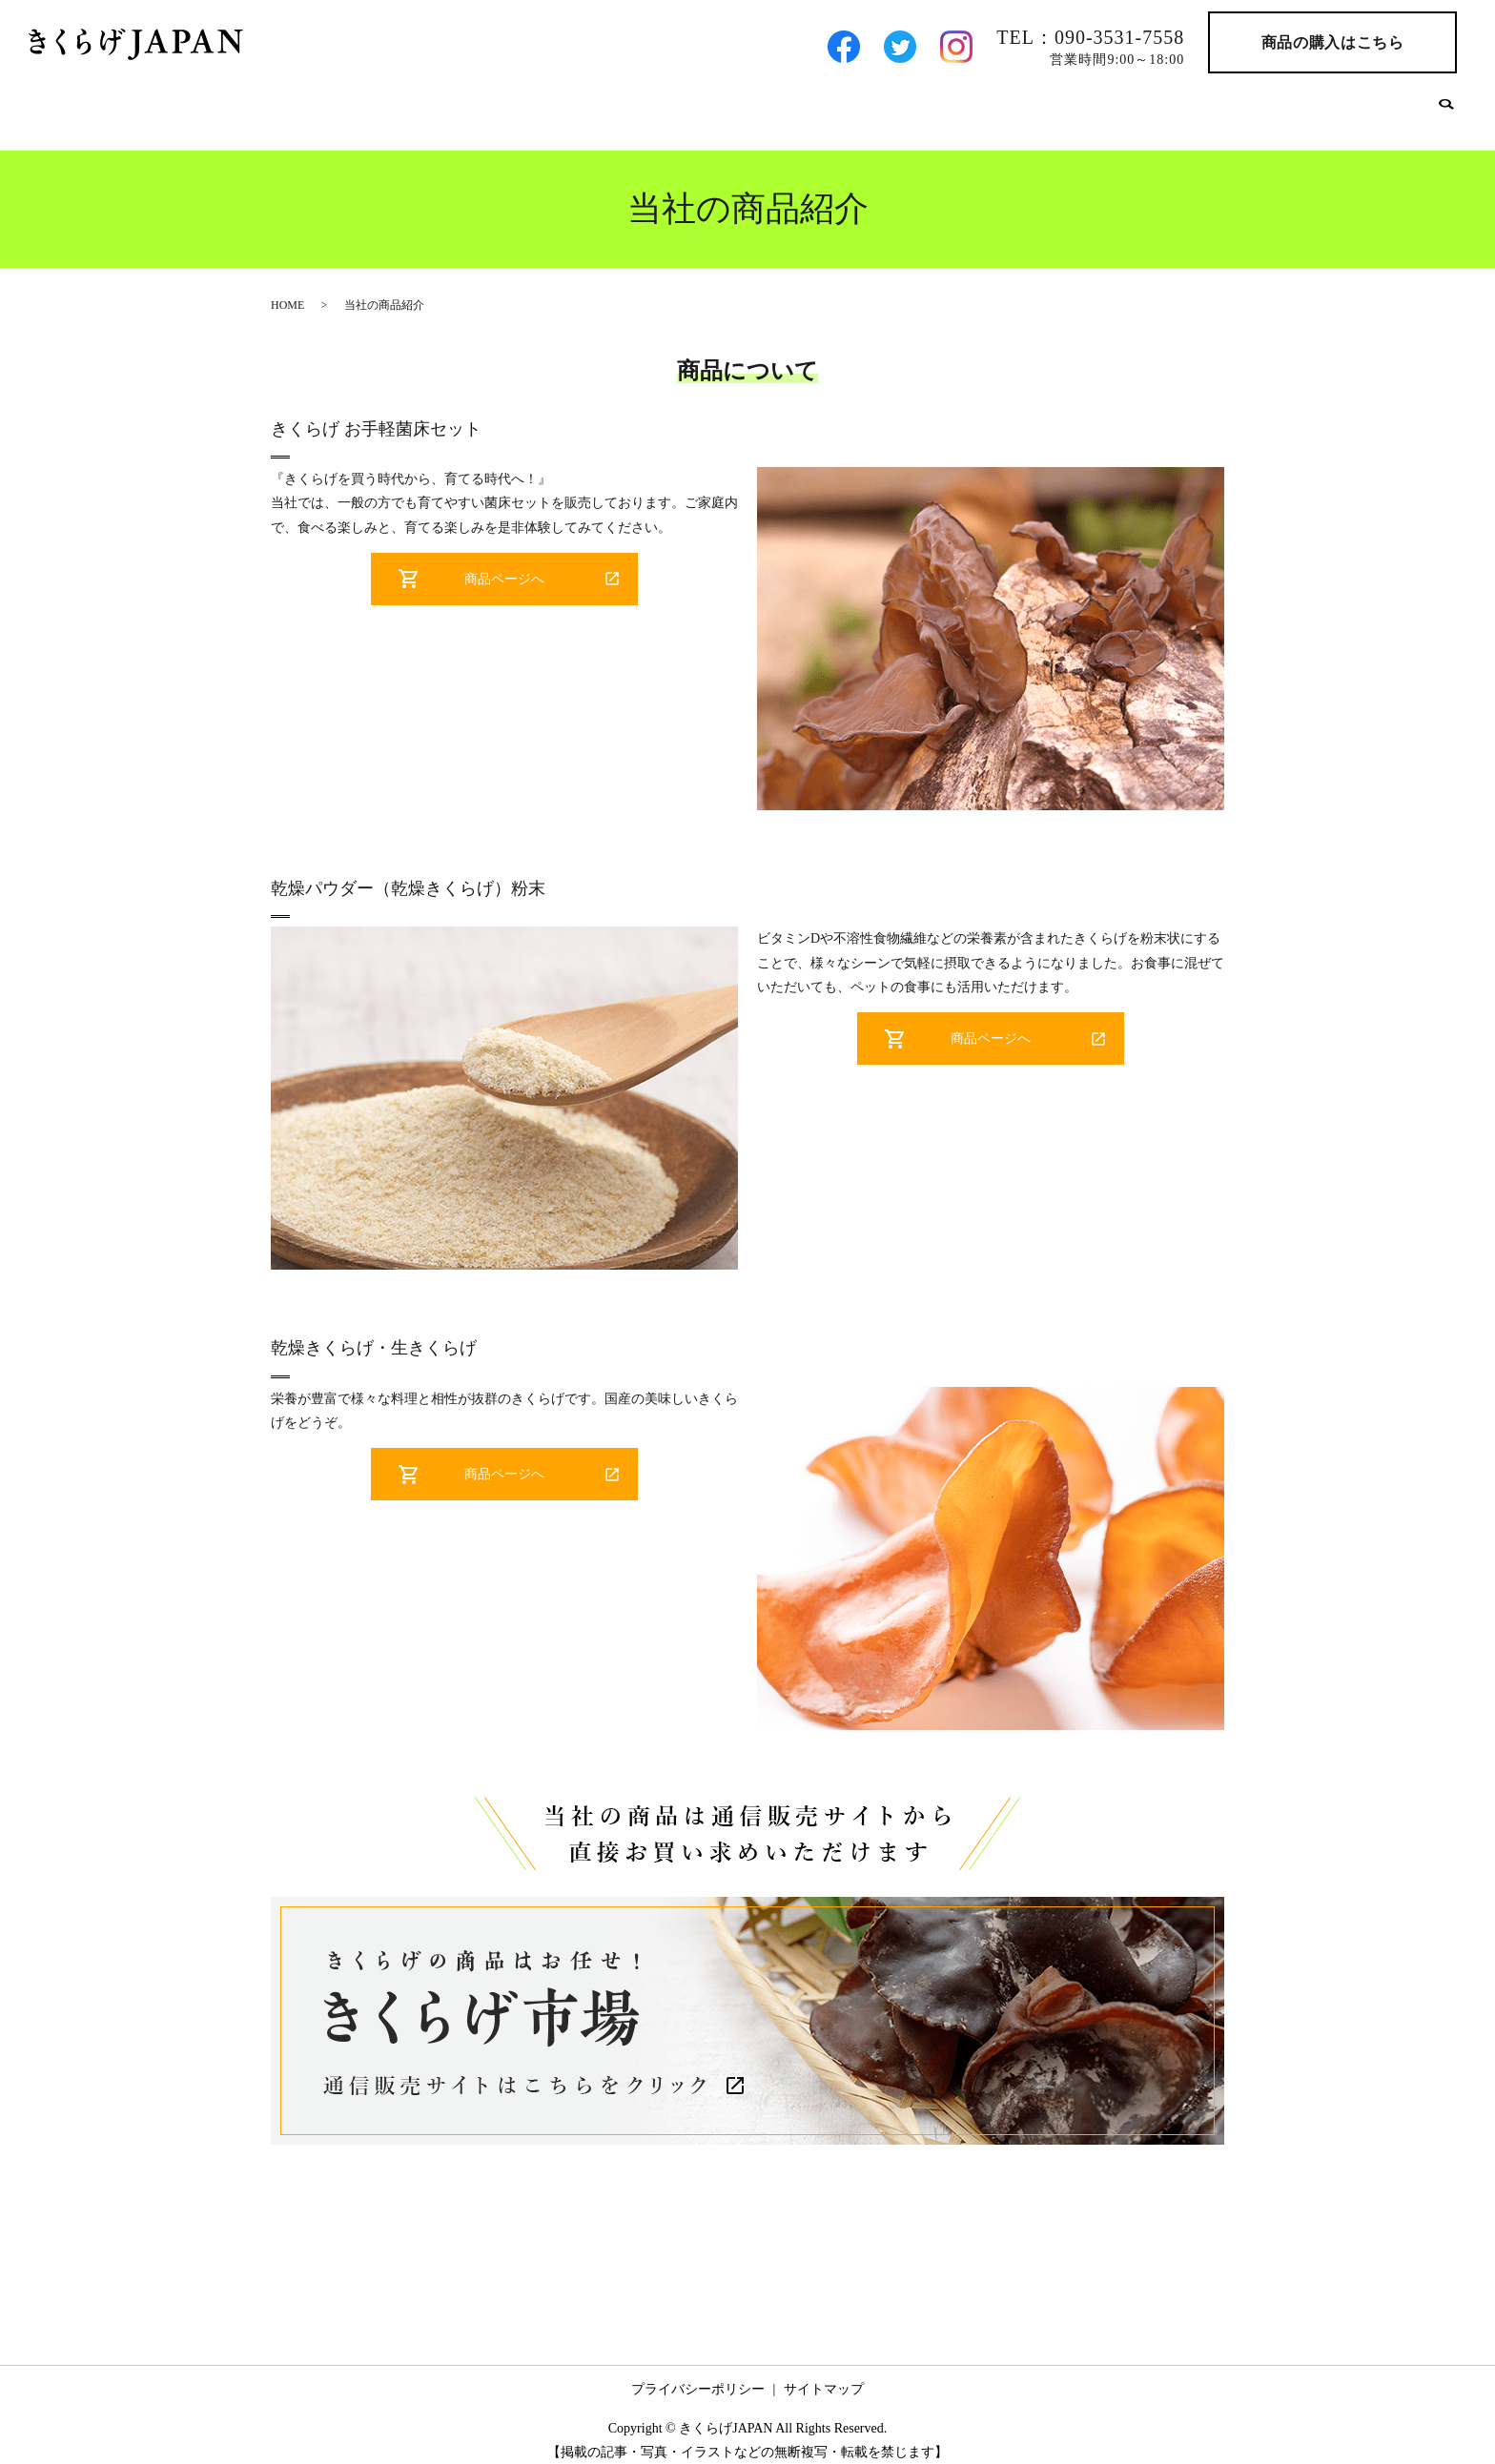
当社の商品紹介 (799, 107)
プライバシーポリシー (698, 2376)
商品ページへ (504, 566)
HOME (599, 107)
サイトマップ (824, 2376)
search (1446, 108)
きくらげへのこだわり (952, 107)
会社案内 (685, 107)
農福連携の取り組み (1226, 107)
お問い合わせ (1366, 107)
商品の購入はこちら (1332, 42)
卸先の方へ (1092, 107)
